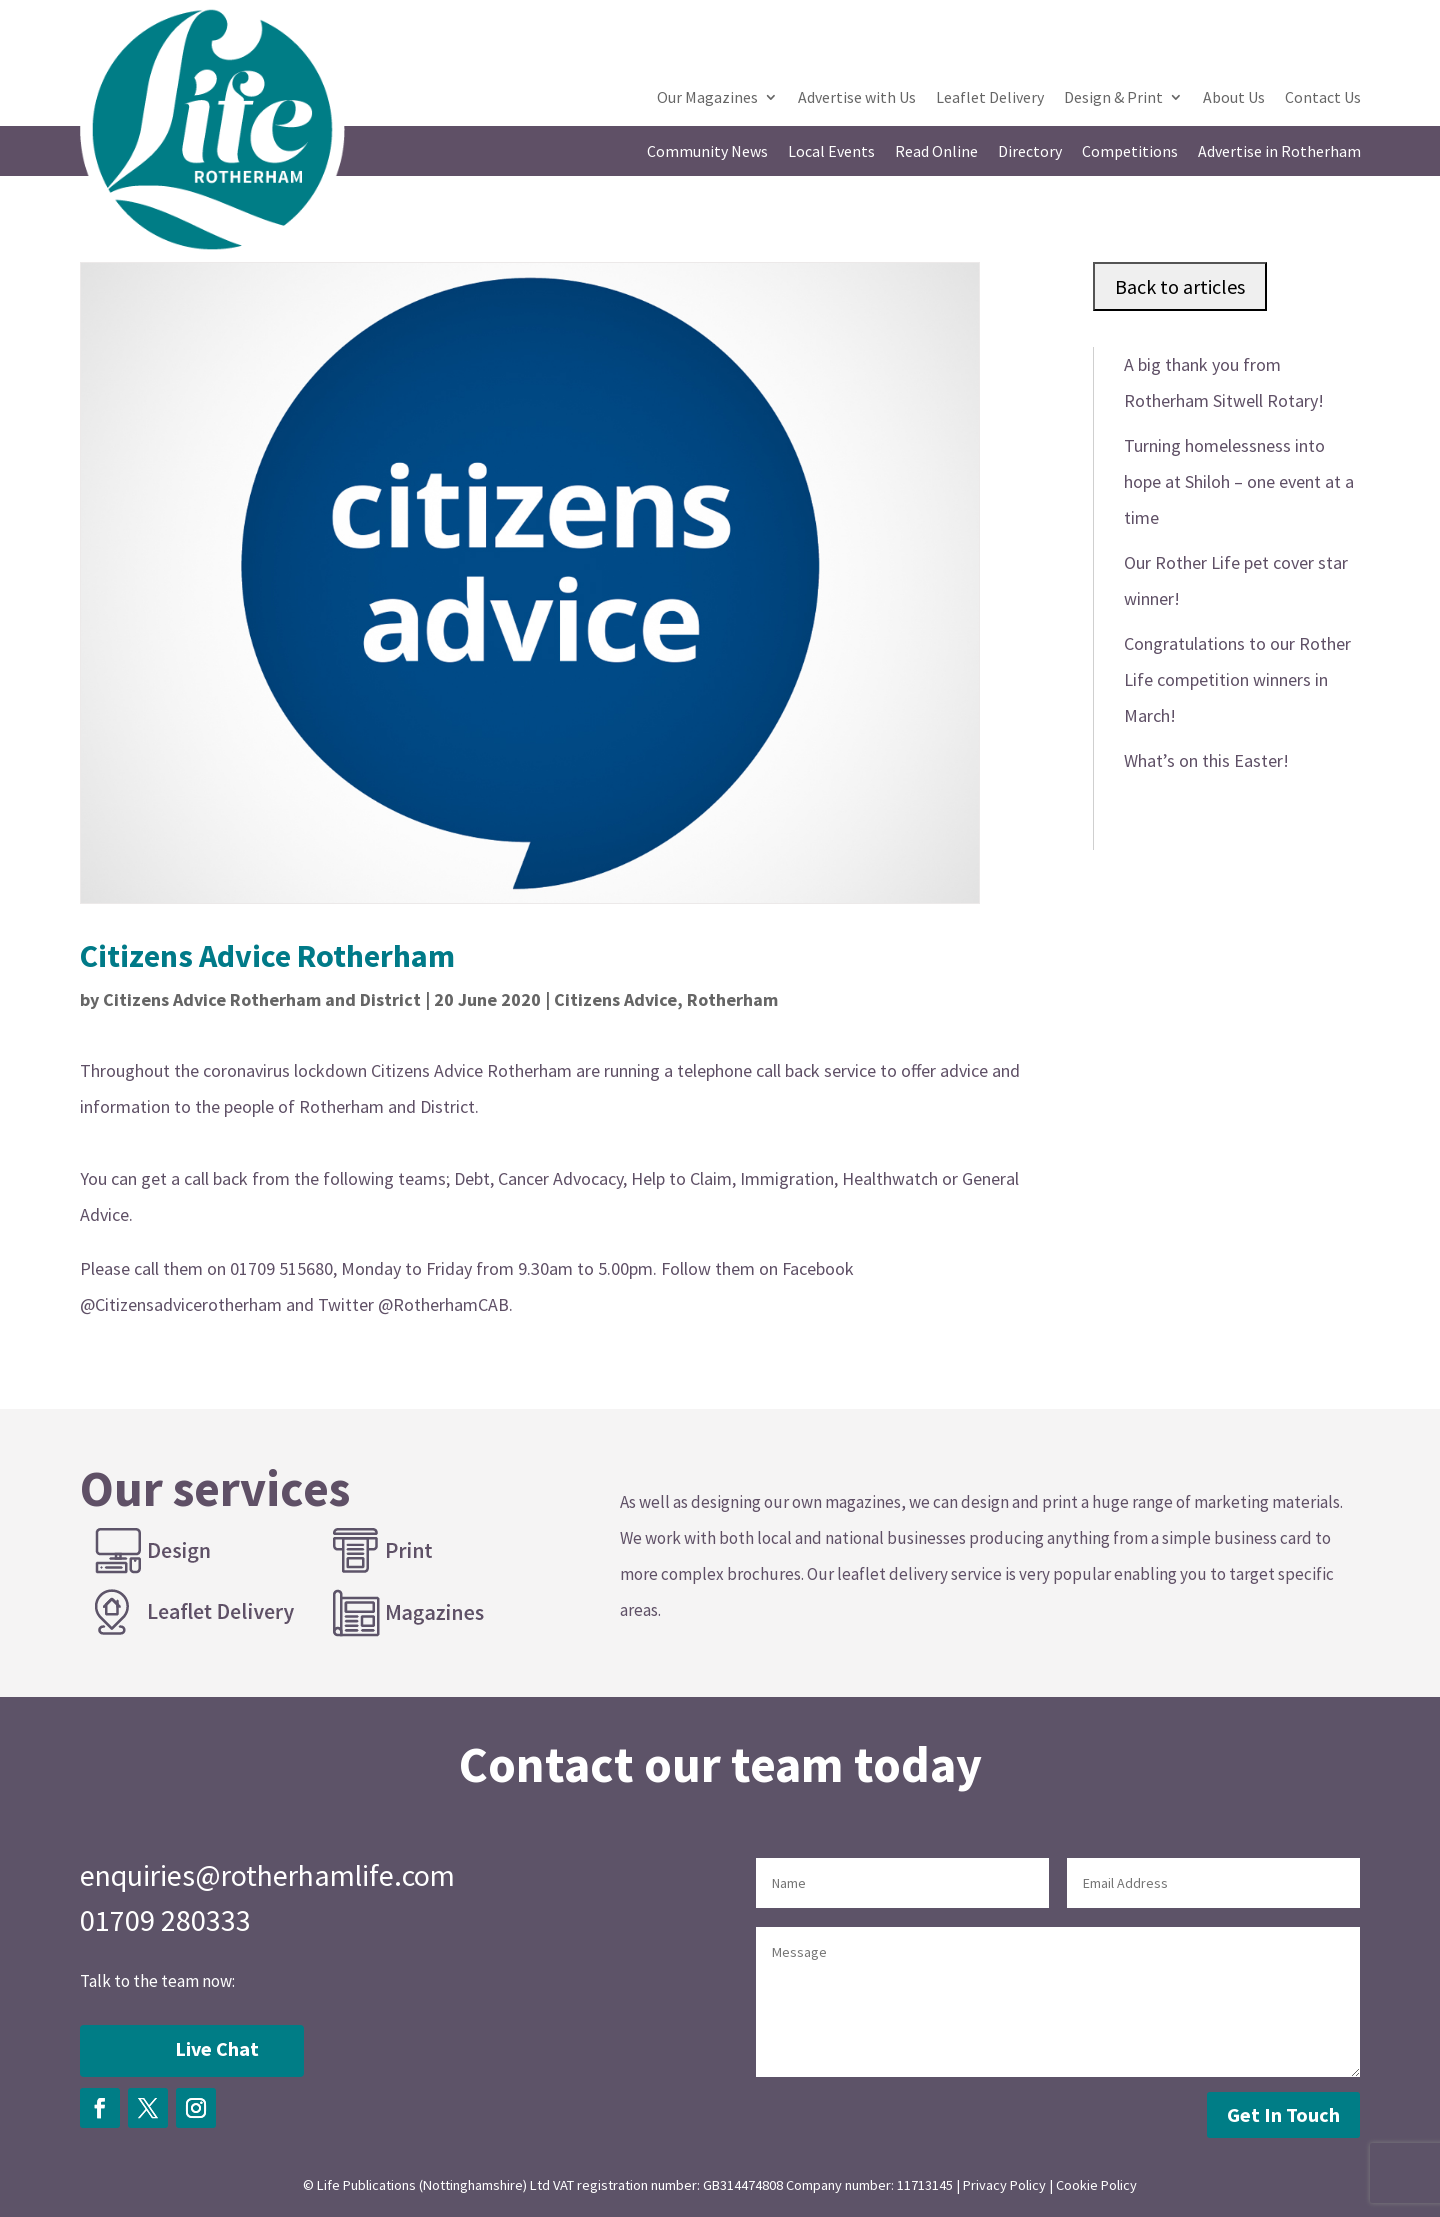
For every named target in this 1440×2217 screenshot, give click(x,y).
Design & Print (1113, 98)
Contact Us (1323, 98)
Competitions (1130, 152)
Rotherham (732, 999)
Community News (707, 152)
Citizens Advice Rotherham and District (262, 999)
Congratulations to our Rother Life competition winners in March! (1237, 679)
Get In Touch (1283, 2114)
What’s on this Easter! (1206, 760)
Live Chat (217, 2048)
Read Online (936, 152)
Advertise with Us (857, 98)
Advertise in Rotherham (1279, 152)
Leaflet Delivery (990, 98)
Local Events (831, 152)
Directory (1030, 152)
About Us (1234, 98)
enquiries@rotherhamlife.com (267, 1875)
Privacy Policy (1004, 2185)
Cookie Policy (1096, 2185)
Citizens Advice (615, 999)
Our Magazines (707, 98)
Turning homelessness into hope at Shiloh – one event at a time (1239, 481)
